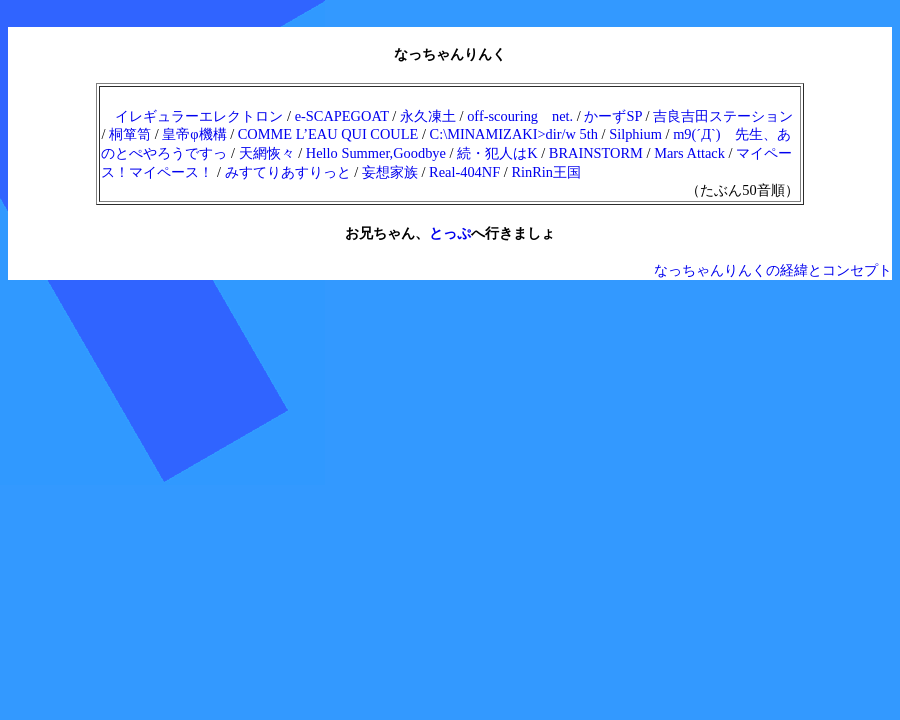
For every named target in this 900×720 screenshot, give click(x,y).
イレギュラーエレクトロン (199, 116)
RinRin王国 (546, 172)
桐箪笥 (130, 134)
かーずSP (612, 116)
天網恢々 (267, 153)
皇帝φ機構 (194, 134)
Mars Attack (689, 153)
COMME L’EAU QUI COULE (328, 134)
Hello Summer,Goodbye (376, 153)
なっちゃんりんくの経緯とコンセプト (773, 270)
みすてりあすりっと (288, 172)
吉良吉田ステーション (723, 116)
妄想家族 (390, 172)
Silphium (635, 134)
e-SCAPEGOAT (342, 116)
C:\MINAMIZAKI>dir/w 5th (514, 134)
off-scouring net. (520, 116)
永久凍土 (428, 116)
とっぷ (450, 233)
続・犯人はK (497, 153)
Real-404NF (464, 172)
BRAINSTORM (596, 153)
